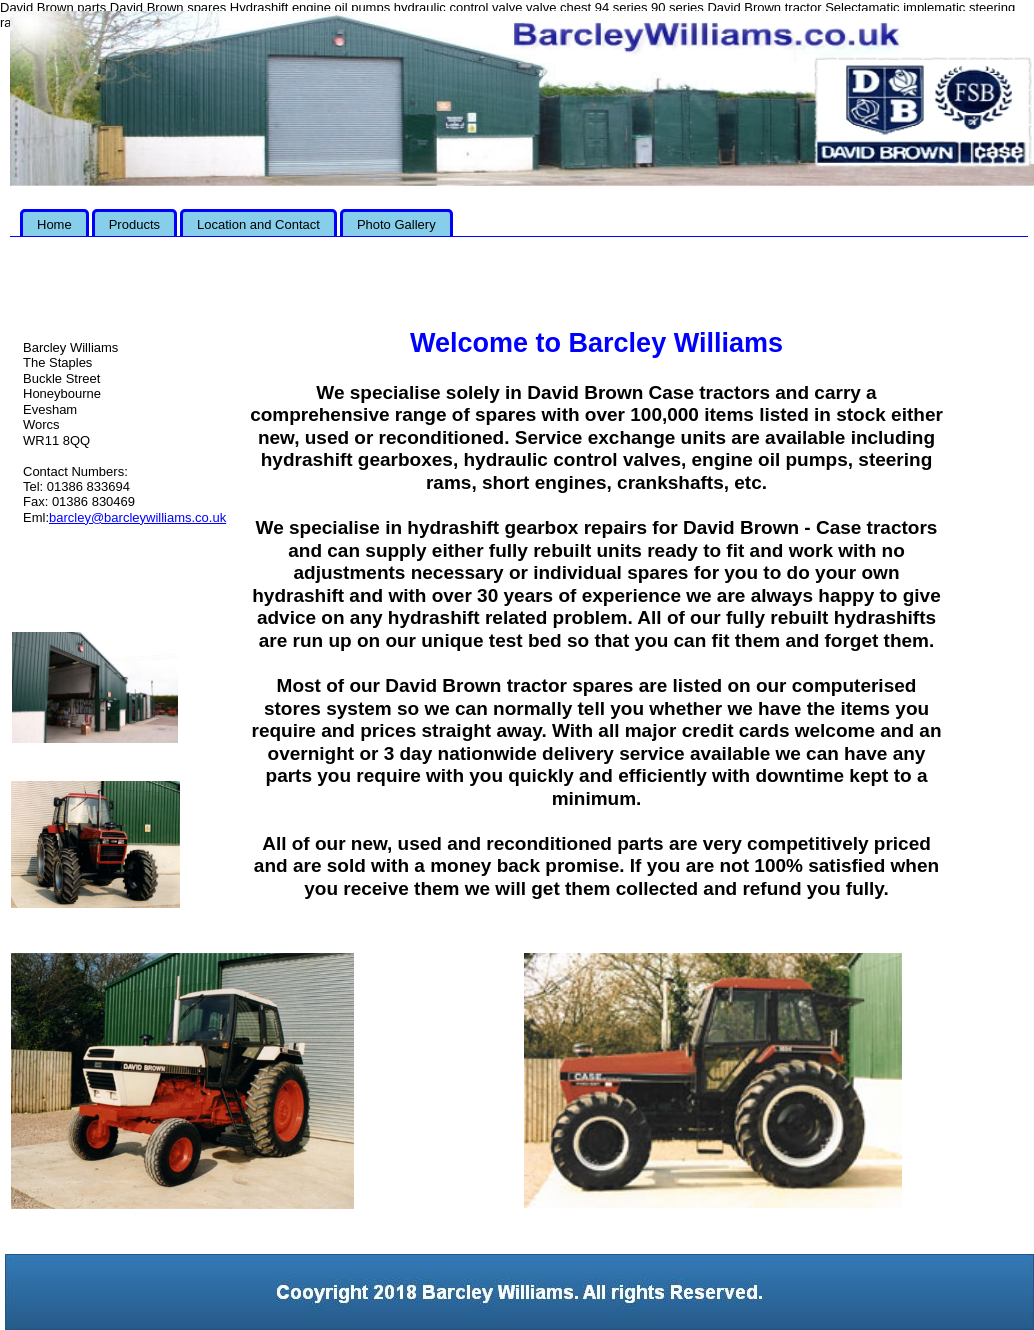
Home (54, 224)
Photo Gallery (396, 224)
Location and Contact (258, 224)
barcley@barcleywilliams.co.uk (137, 517)
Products (134, 224)
